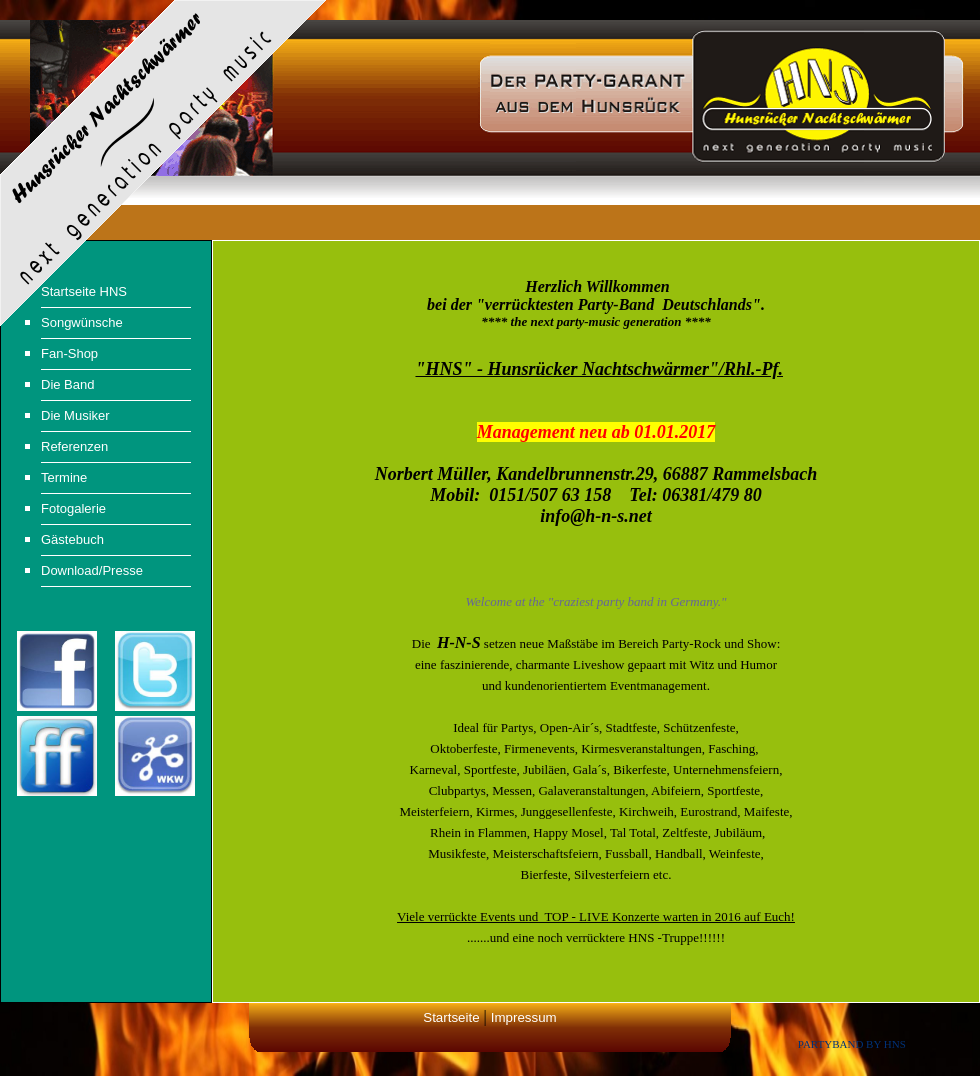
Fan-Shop (69, 353)
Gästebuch (72, 539)
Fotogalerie (73, 508)
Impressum (524, 1017)
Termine (64, 477)
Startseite (451, 1017)
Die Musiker (75, 415)
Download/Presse (92, 570)
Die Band (67, 384)
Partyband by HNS (852, 1044)
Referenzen (74, 446)
